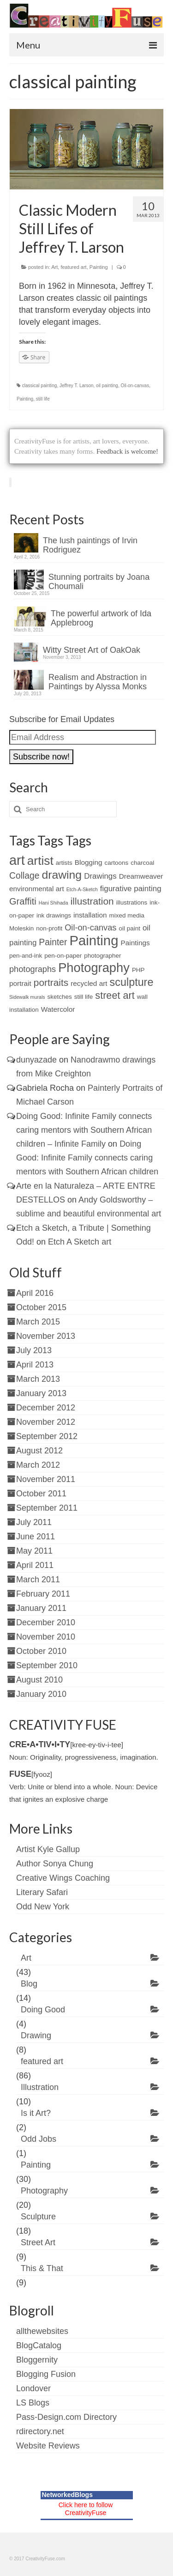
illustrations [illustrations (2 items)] (131, 902)
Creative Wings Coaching (63, 1878)
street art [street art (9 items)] (114, 995)
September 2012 (47, 1436)
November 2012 (45, 1422)
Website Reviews (48, 2445)
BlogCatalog (38, 2345)
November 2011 (45, 1479)
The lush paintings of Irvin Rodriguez (90, 545)
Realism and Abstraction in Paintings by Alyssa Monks (97, 682)
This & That (42, 2268)
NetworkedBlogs (67, 2494)
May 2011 (34, 1550)
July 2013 (34, 1350)
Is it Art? (36, 2113)
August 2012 (39, 1450)
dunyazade (36, 1059)
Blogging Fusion (46, 2374)
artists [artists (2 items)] (64, 862)
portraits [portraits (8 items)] (51, 982)
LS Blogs (32, 2402)
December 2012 (45, 1407)
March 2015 (38, 1321)
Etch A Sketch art (79, 1241)
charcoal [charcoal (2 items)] (142, 862)
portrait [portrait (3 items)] (20, 983)
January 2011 (41, 1608)
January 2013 (41, 1393)
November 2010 (45, 1636)
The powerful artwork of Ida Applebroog (101, 618)
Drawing (36, 2035)
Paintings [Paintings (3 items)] (134, 943)
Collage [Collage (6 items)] (24, 876)
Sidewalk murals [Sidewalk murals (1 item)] (27, 997)
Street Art (38, 2242)
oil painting (107, 385)
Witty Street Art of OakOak (91, 650)
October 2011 (41, 1493)
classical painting (39, 385)
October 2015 (41, 1307)
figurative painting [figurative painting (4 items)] (130, 888)
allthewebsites (42, 2331)
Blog (29, 1983)
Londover (33, 2388)
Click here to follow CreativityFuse (86, 2508)
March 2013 (38, 1379)
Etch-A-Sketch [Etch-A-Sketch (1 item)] (82, 889)
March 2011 (38, 1579)
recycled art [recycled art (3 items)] (89, 983)
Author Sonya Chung (54, 1863)
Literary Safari (42, 1892)
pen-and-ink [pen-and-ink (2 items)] (25, 955)
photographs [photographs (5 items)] (32, 969)
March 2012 (38, 1465)
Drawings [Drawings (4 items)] (100, 876)
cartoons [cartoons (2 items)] (117, 862)
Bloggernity (37, 2359)
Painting (98, 267)
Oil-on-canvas (134, 385)
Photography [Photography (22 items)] (94, 967)
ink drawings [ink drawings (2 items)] (53, 915)
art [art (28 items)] (17, 860)
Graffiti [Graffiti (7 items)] (22, 901)
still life (43, 398)
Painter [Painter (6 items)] (53, 942)
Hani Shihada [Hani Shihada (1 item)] (53, 902)
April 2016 (35, 1293)
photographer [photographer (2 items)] (102, 955)
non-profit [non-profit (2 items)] (49, 928)
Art (54, 267)
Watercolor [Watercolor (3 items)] (58, 1009)
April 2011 (35, 1565)
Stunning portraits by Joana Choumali (98, 581)
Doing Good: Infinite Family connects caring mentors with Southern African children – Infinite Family (84, 1130)
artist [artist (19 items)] (40, 861)
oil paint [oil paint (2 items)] (129, 928)
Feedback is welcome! (127, 451)
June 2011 (35, 1536)
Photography (44, 2190)
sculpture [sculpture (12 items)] (132, 982)
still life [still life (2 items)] (83, 996)
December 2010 (45, 1622)
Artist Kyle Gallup (48, 1849)
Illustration (40, 2087)
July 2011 (34, 1522)
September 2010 (47, 1665)
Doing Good (43, 2009)
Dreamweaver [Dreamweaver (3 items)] (141, 876)
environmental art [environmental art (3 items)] (36, 889)
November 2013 (45, 1336)
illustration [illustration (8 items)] (92, 901)
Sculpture (38, 2216)
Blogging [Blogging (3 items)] (88, 862)
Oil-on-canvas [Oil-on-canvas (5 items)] (90, 927)
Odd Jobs (38, 2139)
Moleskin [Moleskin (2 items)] (21, 928)
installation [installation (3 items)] (90, 915)
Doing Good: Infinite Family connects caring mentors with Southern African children (87, 1157)
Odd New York (42, 1906)
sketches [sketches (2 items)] (60, 996)
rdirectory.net (40, 2431)
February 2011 (43, 1593)
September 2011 (47, 1508)
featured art (73, 267)
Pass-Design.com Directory (66, 2417)
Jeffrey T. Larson (77, 385)
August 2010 (39, 1679)
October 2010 (41, 1651)
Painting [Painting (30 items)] (93, 940)
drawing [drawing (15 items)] (62, 875)
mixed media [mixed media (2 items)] (126, 915)
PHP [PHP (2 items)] (138, 969)
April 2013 (35, 1364)
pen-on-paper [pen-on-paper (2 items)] (63, 955)
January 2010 (41, 1694)
